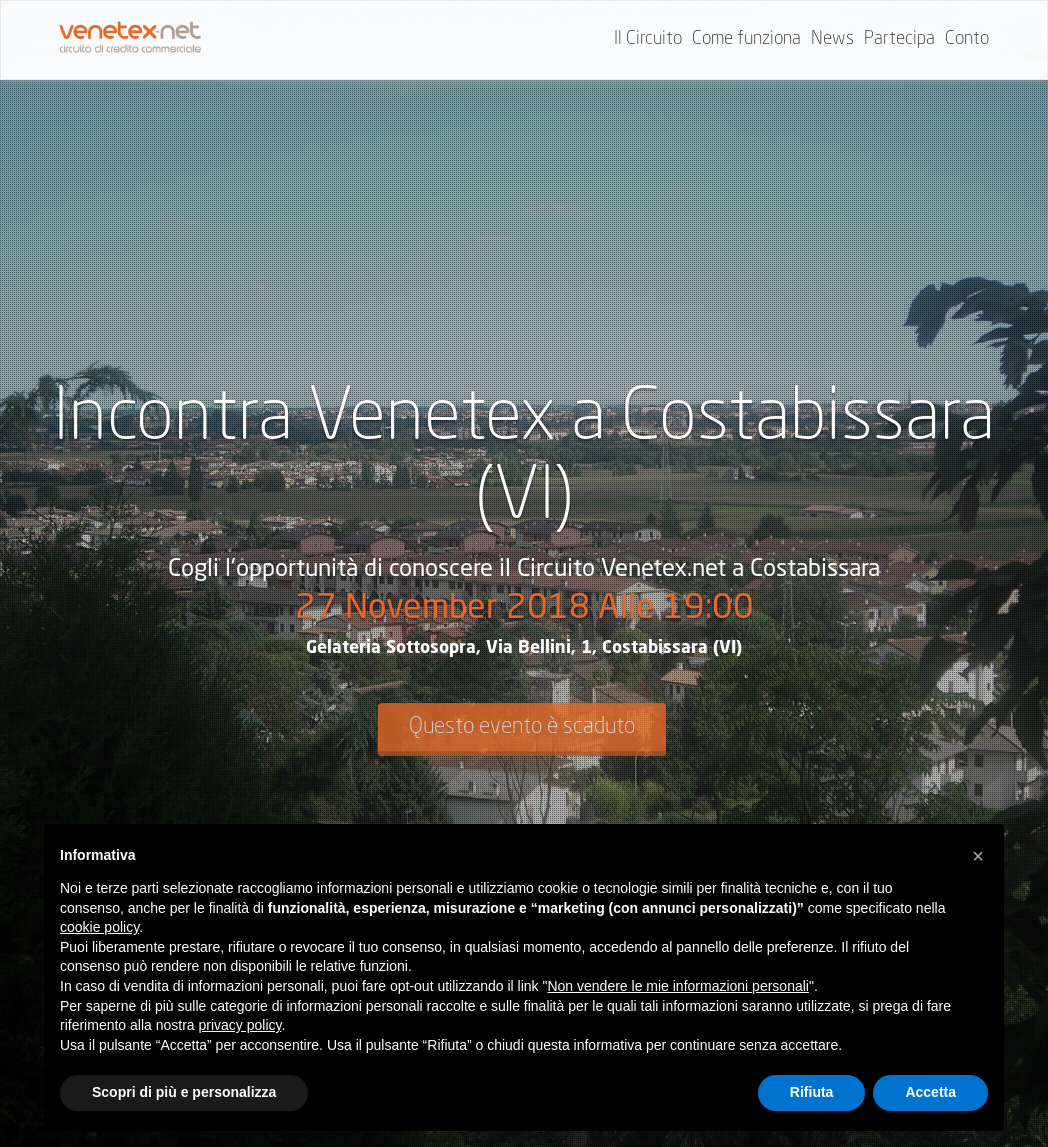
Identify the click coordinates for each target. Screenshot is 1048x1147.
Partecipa (899, 39)
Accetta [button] (930, 1092)
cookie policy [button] (99, 927)
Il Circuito (648, 39)
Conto (967, 39)
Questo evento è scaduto (522, 727)
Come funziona (746, 39)
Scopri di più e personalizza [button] (184, 1092)
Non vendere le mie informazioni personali (677, 986)
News (832, 39)
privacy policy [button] (240, 1025)
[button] (978, 856)
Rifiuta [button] (812, 1092)
